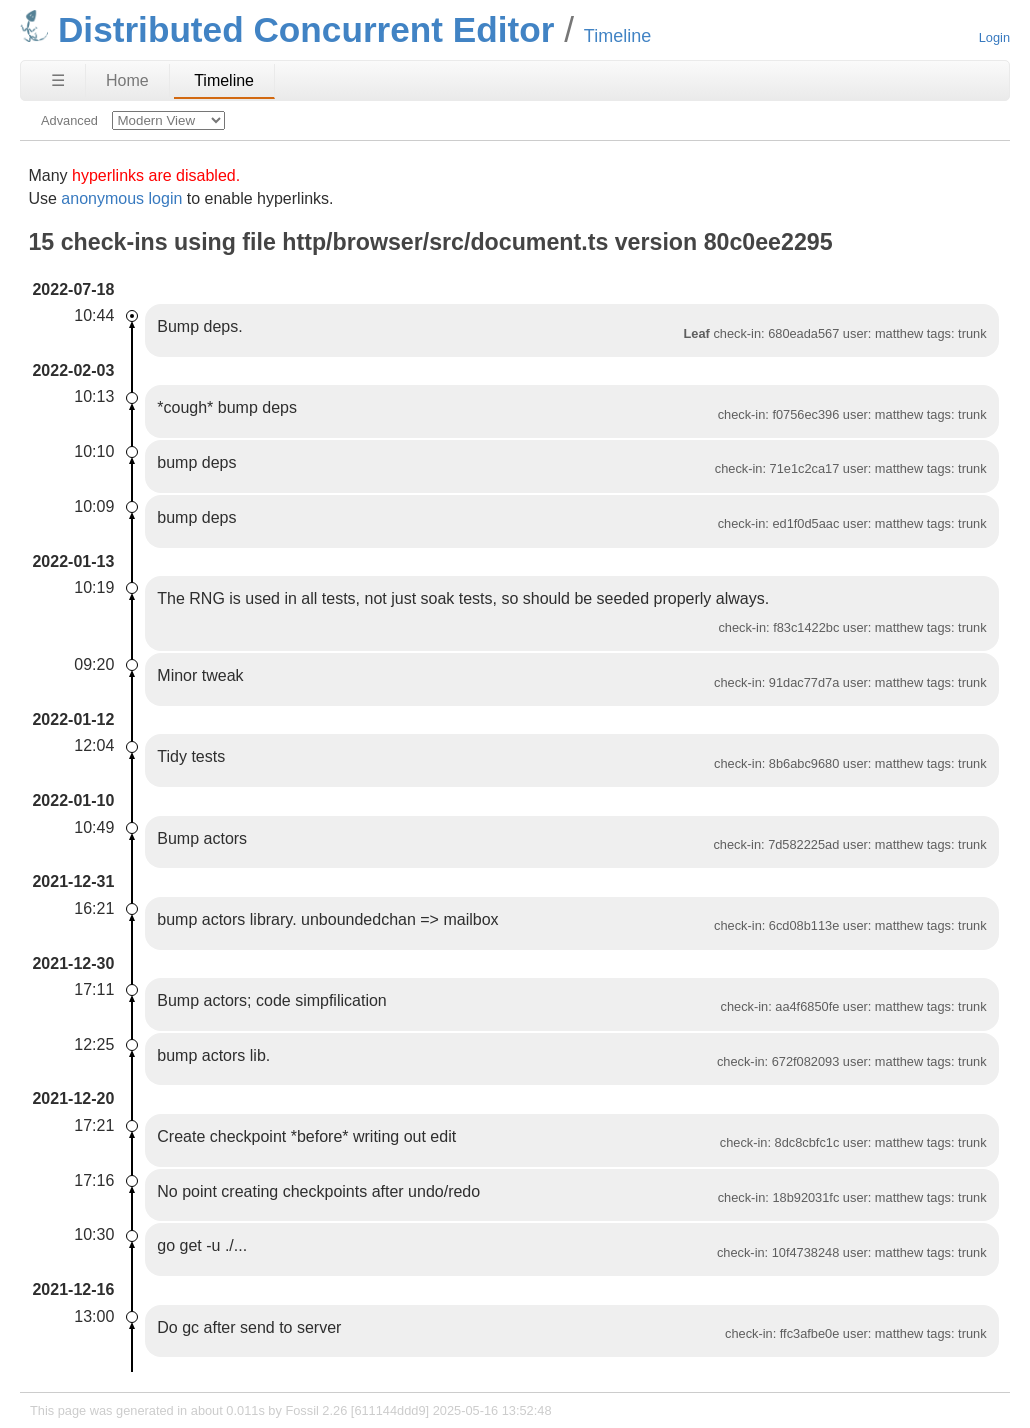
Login (994, 37)
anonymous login (121, 198)
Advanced (69, 120)
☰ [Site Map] (58, 80)
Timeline (224, 80)
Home (127, 80)
